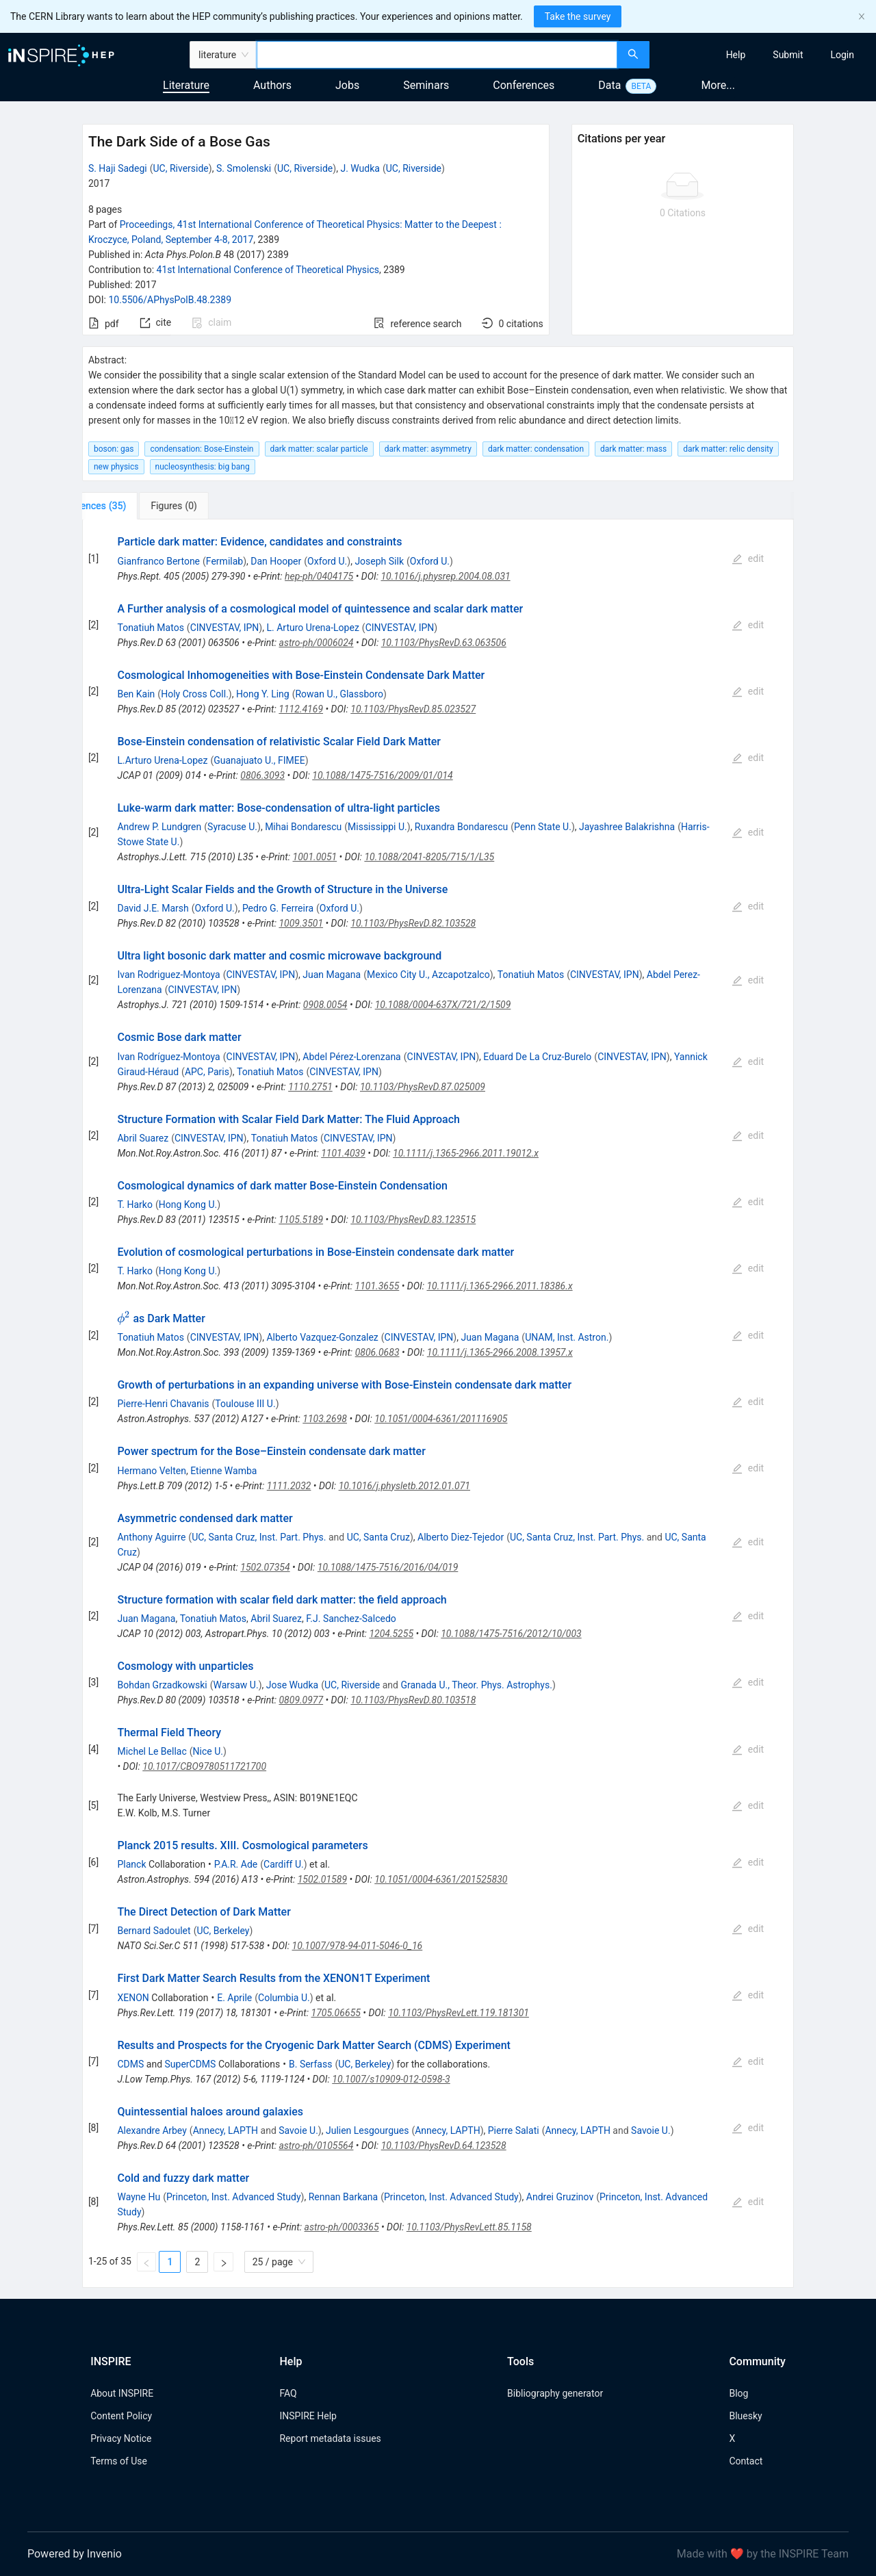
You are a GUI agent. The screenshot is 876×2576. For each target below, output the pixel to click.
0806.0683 (377, 1352)
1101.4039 (343, 1153)
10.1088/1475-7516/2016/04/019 (388, 1567)
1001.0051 (315, 856)
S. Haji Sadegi (117, 168)
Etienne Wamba (223, 1470)
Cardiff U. (283, 1864)
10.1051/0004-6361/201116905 (440, 1418)
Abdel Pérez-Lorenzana (351, 1056)
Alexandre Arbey (151, 2130)
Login (842, 54)
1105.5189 (301, 1219)
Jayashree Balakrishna (627, 826)
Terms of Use (118, 2461)
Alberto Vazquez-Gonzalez (322, 1337)
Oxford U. (327, 561)
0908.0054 (325, 1004)
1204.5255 (391, 1633)
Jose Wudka (292, 1684)
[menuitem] (736, 55)
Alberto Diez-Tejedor (460, 1537)
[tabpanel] (438, 1403)
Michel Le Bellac (151, 1751)
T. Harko (134, 1204)
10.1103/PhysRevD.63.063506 (443, 642)
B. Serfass (310, 2064)
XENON (133, 1997)
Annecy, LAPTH (225, 2130)
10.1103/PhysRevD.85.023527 (413, 709)
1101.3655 (377, 1285)
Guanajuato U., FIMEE (259, 760)
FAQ (287, 2393)
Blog (738, 2393)
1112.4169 (301, 709)
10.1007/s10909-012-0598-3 (391, 2079)
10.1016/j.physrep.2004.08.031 (445, 576)
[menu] (764, 55)
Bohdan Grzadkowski (162, 1684)
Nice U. (208, 1751)
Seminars (426, 85)
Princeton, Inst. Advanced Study (233, 2196)
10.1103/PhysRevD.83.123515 (413, 1219)
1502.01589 (322, 1879)
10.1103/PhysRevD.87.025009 (422, 1086)
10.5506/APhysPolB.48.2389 (169, 299)
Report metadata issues (330, 2438)
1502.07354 (264, 1567)
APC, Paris (207, 1071)
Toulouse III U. (245, 1403)
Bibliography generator (555, 2393)
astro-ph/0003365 (342, 2226)
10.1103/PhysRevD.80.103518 (413, 1700)
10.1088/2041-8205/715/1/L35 (429, 856)
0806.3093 (262, 775)
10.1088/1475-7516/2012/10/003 (511, 1633)
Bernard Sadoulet (153, 1930)
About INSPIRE (121, 2393)
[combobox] (437, 54)
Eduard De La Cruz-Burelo (537, 1056)
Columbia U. (284, 1997)
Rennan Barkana (343, 2196)
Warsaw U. (235, 1684)
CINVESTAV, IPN (224, 627)
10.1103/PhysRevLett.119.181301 (458, 2012)
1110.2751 (310, 1086)
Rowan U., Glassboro (339, 693)
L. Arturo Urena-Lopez (312, 627)
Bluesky (745, 2415)
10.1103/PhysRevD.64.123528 (443, 2145)
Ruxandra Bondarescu (461, 826)
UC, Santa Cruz (378, 1537)
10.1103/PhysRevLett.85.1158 (469, 2226)
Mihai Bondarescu (303, 826)
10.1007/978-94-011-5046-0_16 (357, 1945)
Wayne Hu (138, 2196)
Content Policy (121, 2415)
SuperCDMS (190, 2064)
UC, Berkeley (222, 1930)
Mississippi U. (377, 826)
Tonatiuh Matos (150, 627)
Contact (745, 2461)
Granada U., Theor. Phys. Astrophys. (476, 1684)
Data (609, 85)
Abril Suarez (142, 1138)
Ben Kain (136, 693)
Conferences (523, 85)
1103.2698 (324, 1418)
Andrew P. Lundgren (159, 826)
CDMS (130, 2064)
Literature (186, 85)
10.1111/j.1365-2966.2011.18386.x (499, 1285)
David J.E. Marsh (152, 908)
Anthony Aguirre (151, 1537)
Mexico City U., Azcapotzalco (428, 974)
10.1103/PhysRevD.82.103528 (413, 923)
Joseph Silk (379, 561)
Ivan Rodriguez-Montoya (168, 974)
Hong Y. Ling (262, 693)
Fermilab (224, 561)
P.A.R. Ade (235, 1864)
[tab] (128, 505)
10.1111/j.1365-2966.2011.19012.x (466, 1153)
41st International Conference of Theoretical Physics (268, 269)
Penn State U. (542, 826)
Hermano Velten (151, 1470)
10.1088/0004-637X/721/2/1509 (443, 1004)
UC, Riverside (181, 168)
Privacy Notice (120, 2438)
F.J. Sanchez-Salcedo (351, 1618)
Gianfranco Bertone (158, 561)
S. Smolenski (243, 168)
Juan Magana (331, 974)
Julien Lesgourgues (367, 2130)
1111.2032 (289, 1485)
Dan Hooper (275, 561)
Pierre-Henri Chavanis (163, 1403)
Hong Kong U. (188, 1204)
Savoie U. (298, 2130)
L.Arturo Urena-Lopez (162, 760)
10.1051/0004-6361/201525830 (440, 1879)
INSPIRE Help (307, 2415)
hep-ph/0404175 (319, 576)
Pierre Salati (513, 2130)
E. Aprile (234, 1997)
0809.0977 (301, 1700)
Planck (131, 1864)
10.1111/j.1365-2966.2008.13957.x (500, 1352)
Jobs (347, 85)
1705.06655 (336, 2012)
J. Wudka (360, 168)
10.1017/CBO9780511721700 (204, 1766)
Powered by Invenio (74, 2553)
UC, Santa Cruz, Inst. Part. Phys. (259, 1537)
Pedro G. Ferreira (277, 908)
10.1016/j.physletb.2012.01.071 (404, 1485)
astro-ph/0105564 (316, 2145)
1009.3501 (301, 923)
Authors (272, 85)
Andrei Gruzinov (559, 2196)
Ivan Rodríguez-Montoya (168, 1056)
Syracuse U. (232, 826)
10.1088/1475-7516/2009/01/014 (382, 775)
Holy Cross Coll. (195, 693)
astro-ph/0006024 (316, 642)
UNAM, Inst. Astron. (566, 1337)
